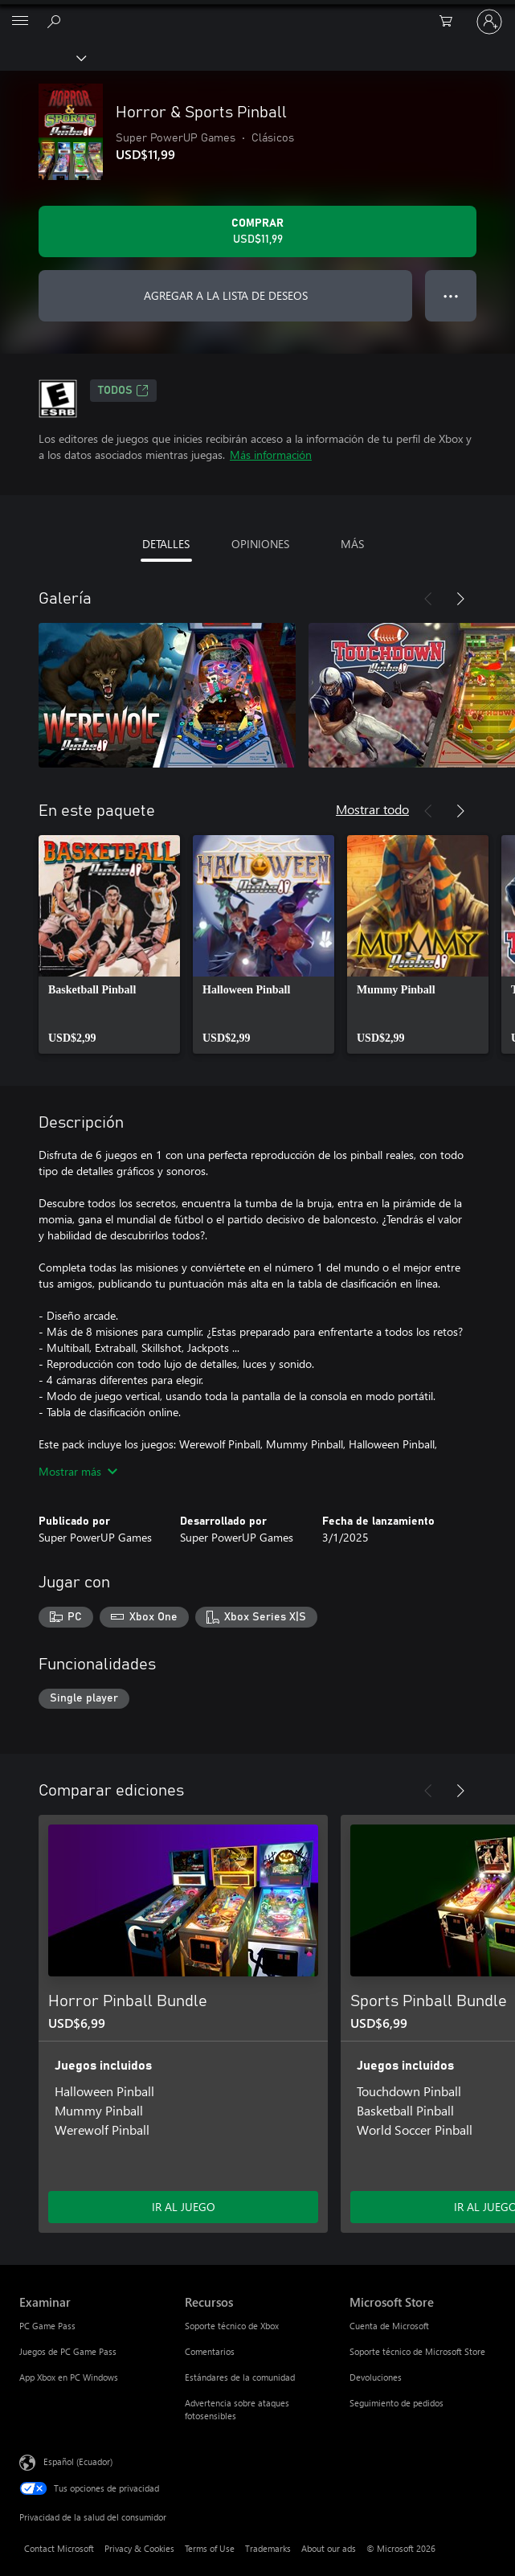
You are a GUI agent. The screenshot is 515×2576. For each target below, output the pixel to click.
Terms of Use (210, 2548)
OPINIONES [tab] (260, 543)
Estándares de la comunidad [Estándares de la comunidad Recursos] (240, 2377)
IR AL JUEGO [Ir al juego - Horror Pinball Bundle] (183, 2206)
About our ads (328, 2548)
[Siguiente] (460, 599)
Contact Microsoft (59, 2548)
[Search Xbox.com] (56, 21)
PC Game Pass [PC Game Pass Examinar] (47, 2325)
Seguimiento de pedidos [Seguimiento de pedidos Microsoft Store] (396, 2403)
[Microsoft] (257, 12)
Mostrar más (78, 1471)
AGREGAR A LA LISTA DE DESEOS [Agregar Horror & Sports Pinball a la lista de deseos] (226, 295)
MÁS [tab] (352, 543)
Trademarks (268, 2548)
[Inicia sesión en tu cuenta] (489, 21)
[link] (109, 944)
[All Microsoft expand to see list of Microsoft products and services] (20, 21)
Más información (271, 454)
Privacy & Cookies (139, 2548)
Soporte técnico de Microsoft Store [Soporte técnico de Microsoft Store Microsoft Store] (417, 2351)
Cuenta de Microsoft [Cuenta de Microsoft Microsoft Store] (389, 2325)
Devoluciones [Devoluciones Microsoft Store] (375, 2377)
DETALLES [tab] (166, 543)
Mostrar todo (372, 809)
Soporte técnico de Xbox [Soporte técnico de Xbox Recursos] (232, 2325)
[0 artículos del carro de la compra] (450, 21)
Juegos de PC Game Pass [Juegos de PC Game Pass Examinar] (67, 2351)
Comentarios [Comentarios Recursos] (210, 2351)
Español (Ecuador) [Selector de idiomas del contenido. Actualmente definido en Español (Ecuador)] (77, 2461)
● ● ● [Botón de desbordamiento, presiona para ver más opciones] (451, 295)
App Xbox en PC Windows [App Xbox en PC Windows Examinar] (68, 2377)
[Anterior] (428, 599)
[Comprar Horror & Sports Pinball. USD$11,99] (257, 231)
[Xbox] (42, 57)
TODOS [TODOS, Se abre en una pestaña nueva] (123, 390)
